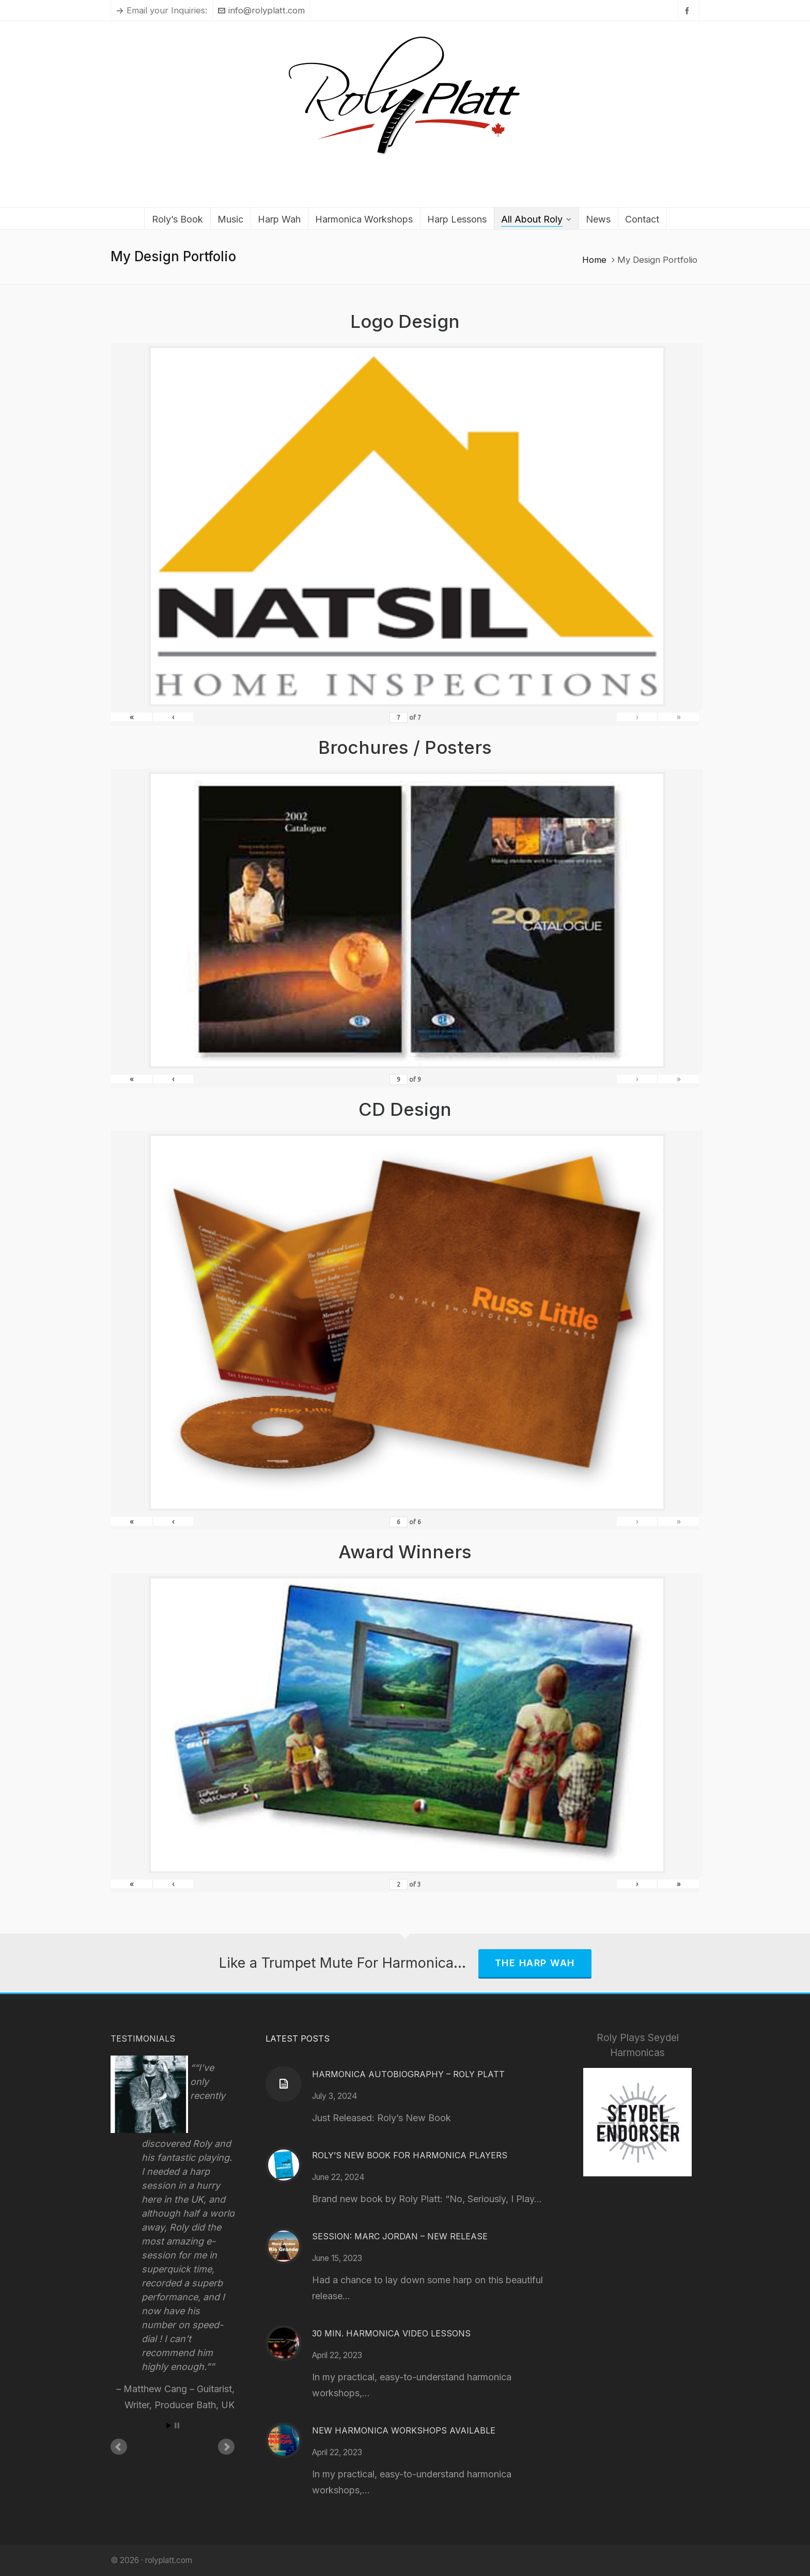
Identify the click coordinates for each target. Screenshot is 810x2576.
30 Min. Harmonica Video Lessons (391, 2333)
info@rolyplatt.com (261, 10)
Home (594, 260)
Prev (119, 2447)
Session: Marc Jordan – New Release (400, 2236)
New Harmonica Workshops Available (403, 2430)
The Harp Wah (535, 1962)
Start (169, 2425)
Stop (177, 2425)
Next (226, 2447)
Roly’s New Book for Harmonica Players (409, 2155)
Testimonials (143, 2038)
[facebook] (688, 10)
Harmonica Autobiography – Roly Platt (408, 2074)
